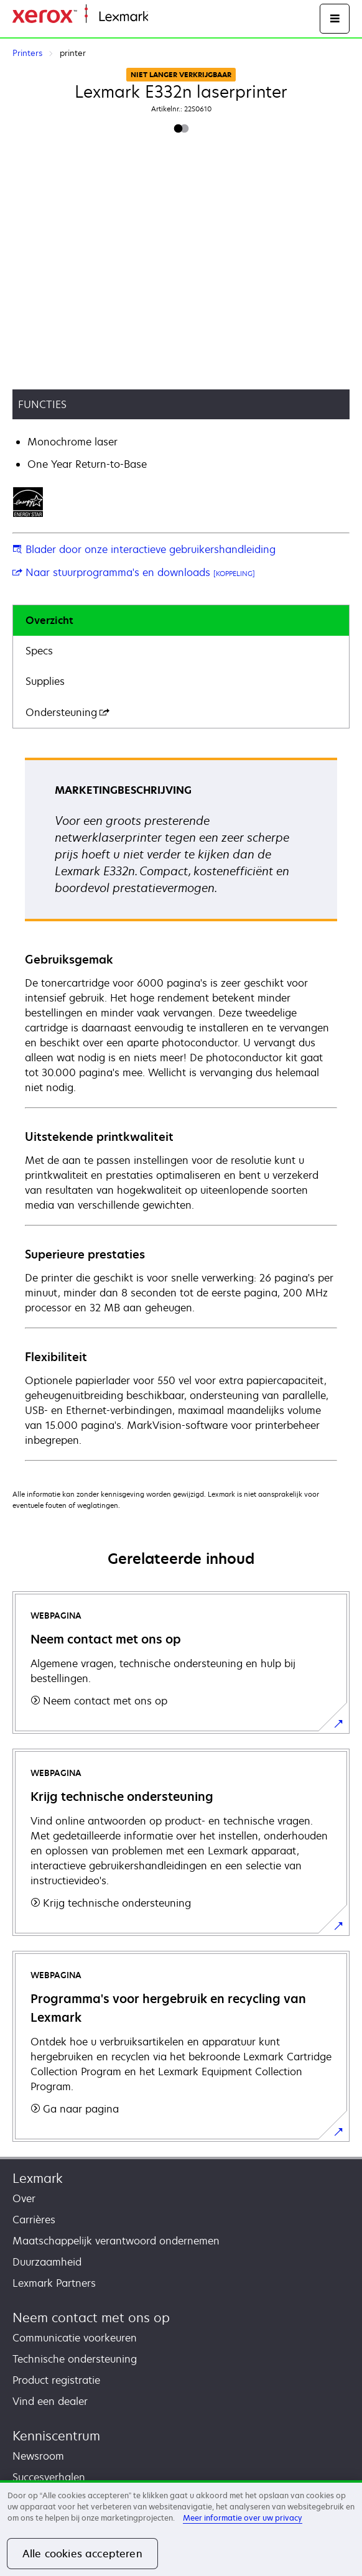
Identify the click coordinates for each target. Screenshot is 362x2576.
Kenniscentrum (56, 2435)
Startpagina (173, 17)
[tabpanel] (181, 1108)
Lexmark (37, 2178)
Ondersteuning (67, 712)
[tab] (181, 620)
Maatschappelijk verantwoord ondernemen (116, 2241)
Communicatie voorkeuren (74, 2338)
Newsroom (38, 2456)
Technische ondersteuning (74, 2359)
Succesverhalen (48, 2477)
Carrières (33, 2219)
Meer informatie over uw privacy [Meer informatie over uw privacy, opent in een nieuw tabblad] (242, 2518)
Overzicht (49, 620)
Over (23, 2198)
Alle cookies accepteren (82, 2553)
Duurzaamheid (46, 2262)
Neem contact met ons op (91, 2317)
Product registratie (56, 2380)
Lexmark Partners (54, 2283)
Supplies (45, 681)
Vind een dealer (50, 2401)
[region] (181, 2528)
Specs (39, 651)
